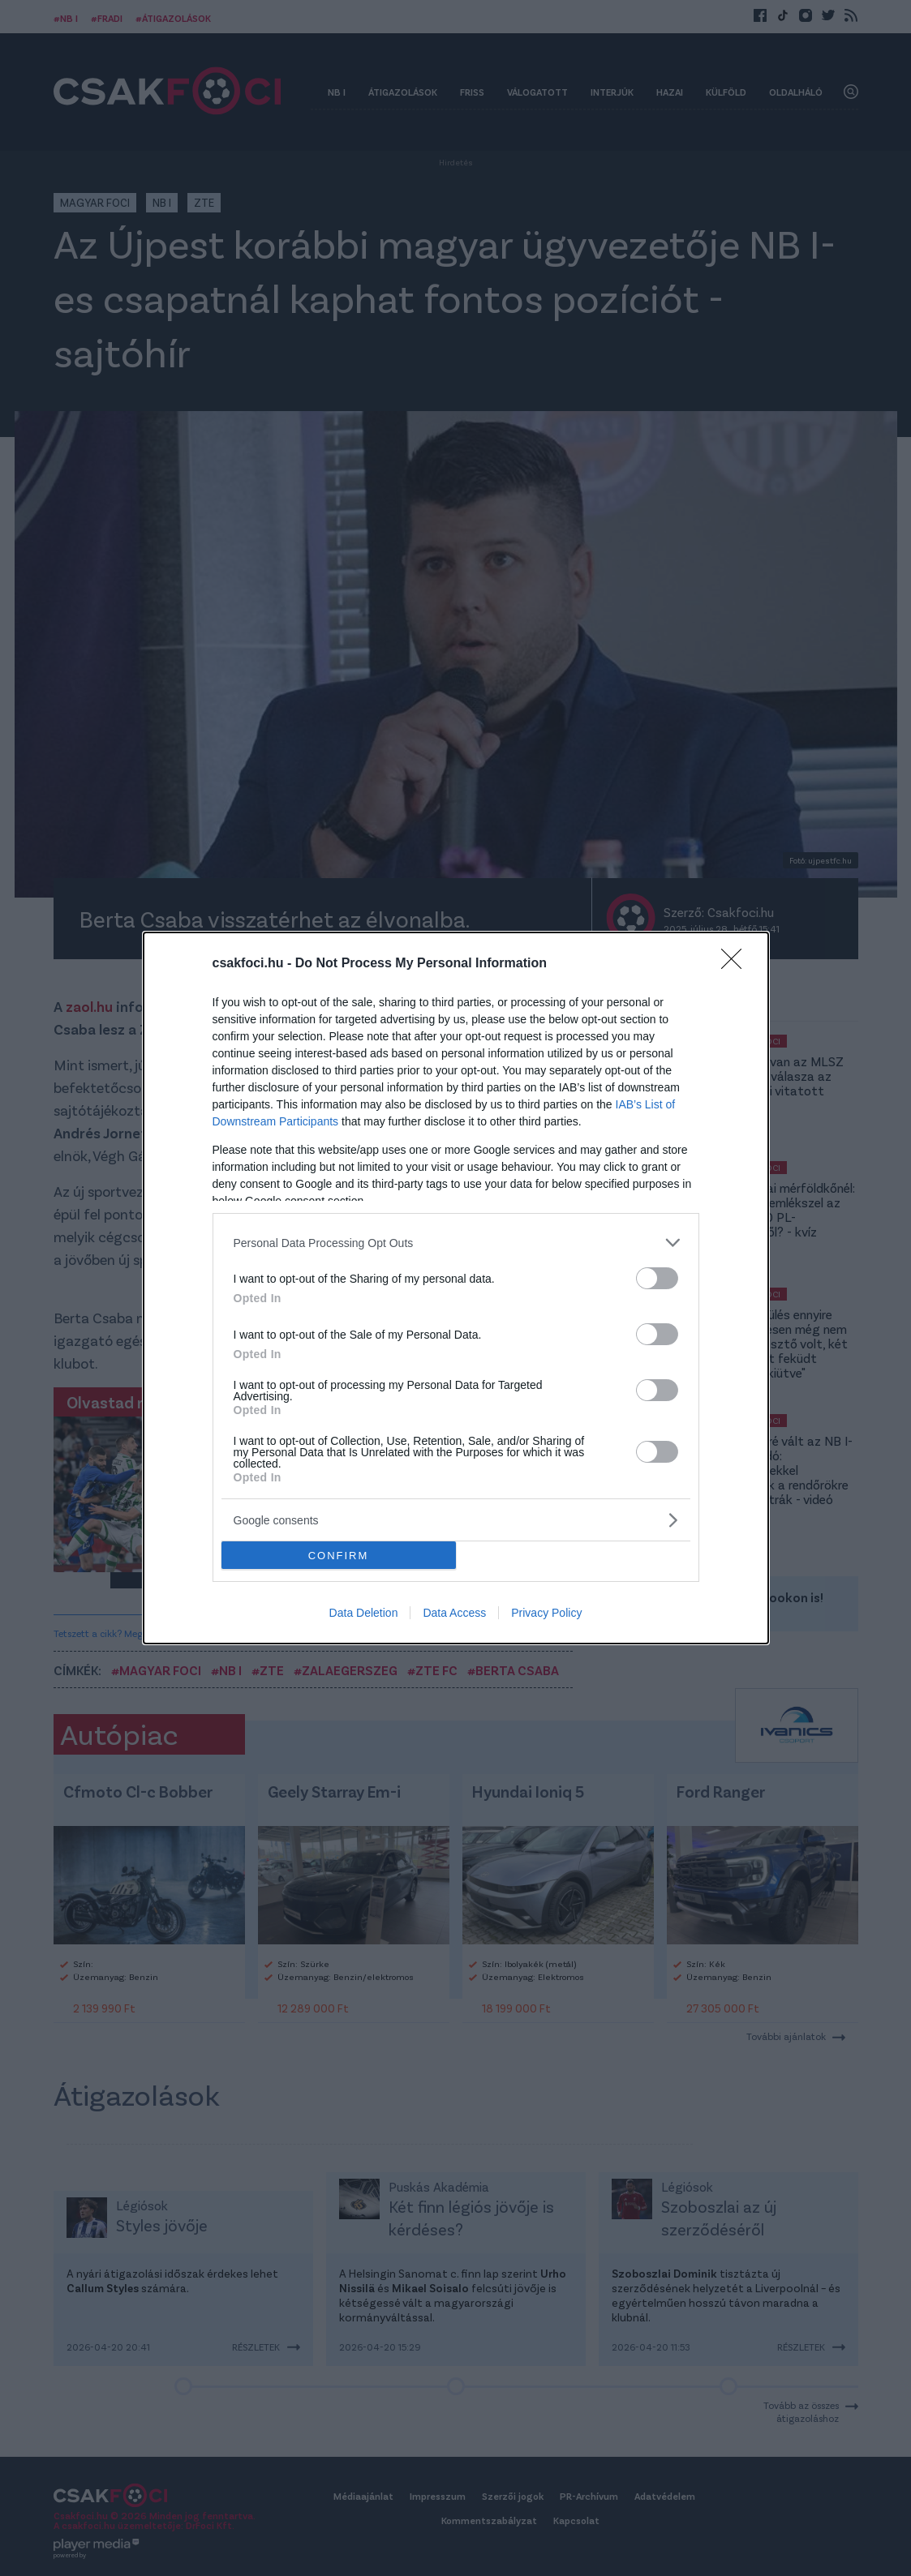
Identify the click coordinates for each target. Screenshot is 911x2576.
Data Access (454, 1612)
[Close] (736, 964)
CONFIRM (338, 1555)
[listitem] (456, 1242)
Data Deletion (363, 1612)
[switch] (657, 1278)
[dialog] (456, 1288)
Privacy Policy (546, 1612)
